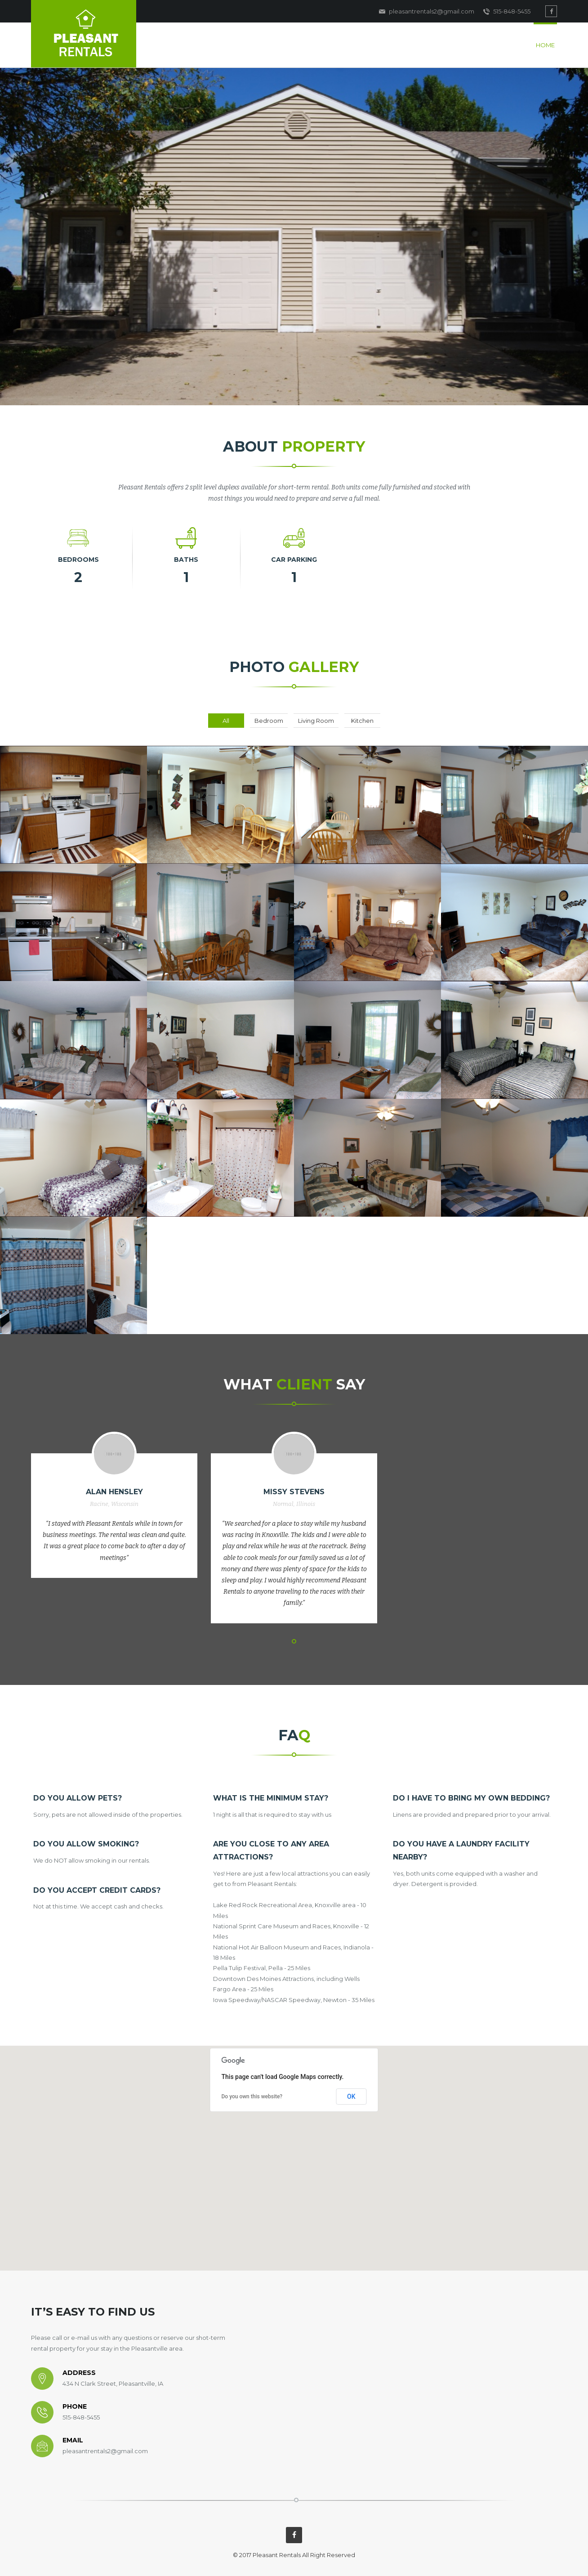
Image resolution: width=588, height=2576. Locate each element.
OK (351, 2096)
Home (545, 45)
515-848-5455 (506, 12)
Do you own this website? (252, 2096)
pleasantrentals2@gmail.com (426, 12)
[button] (294, 2149)
